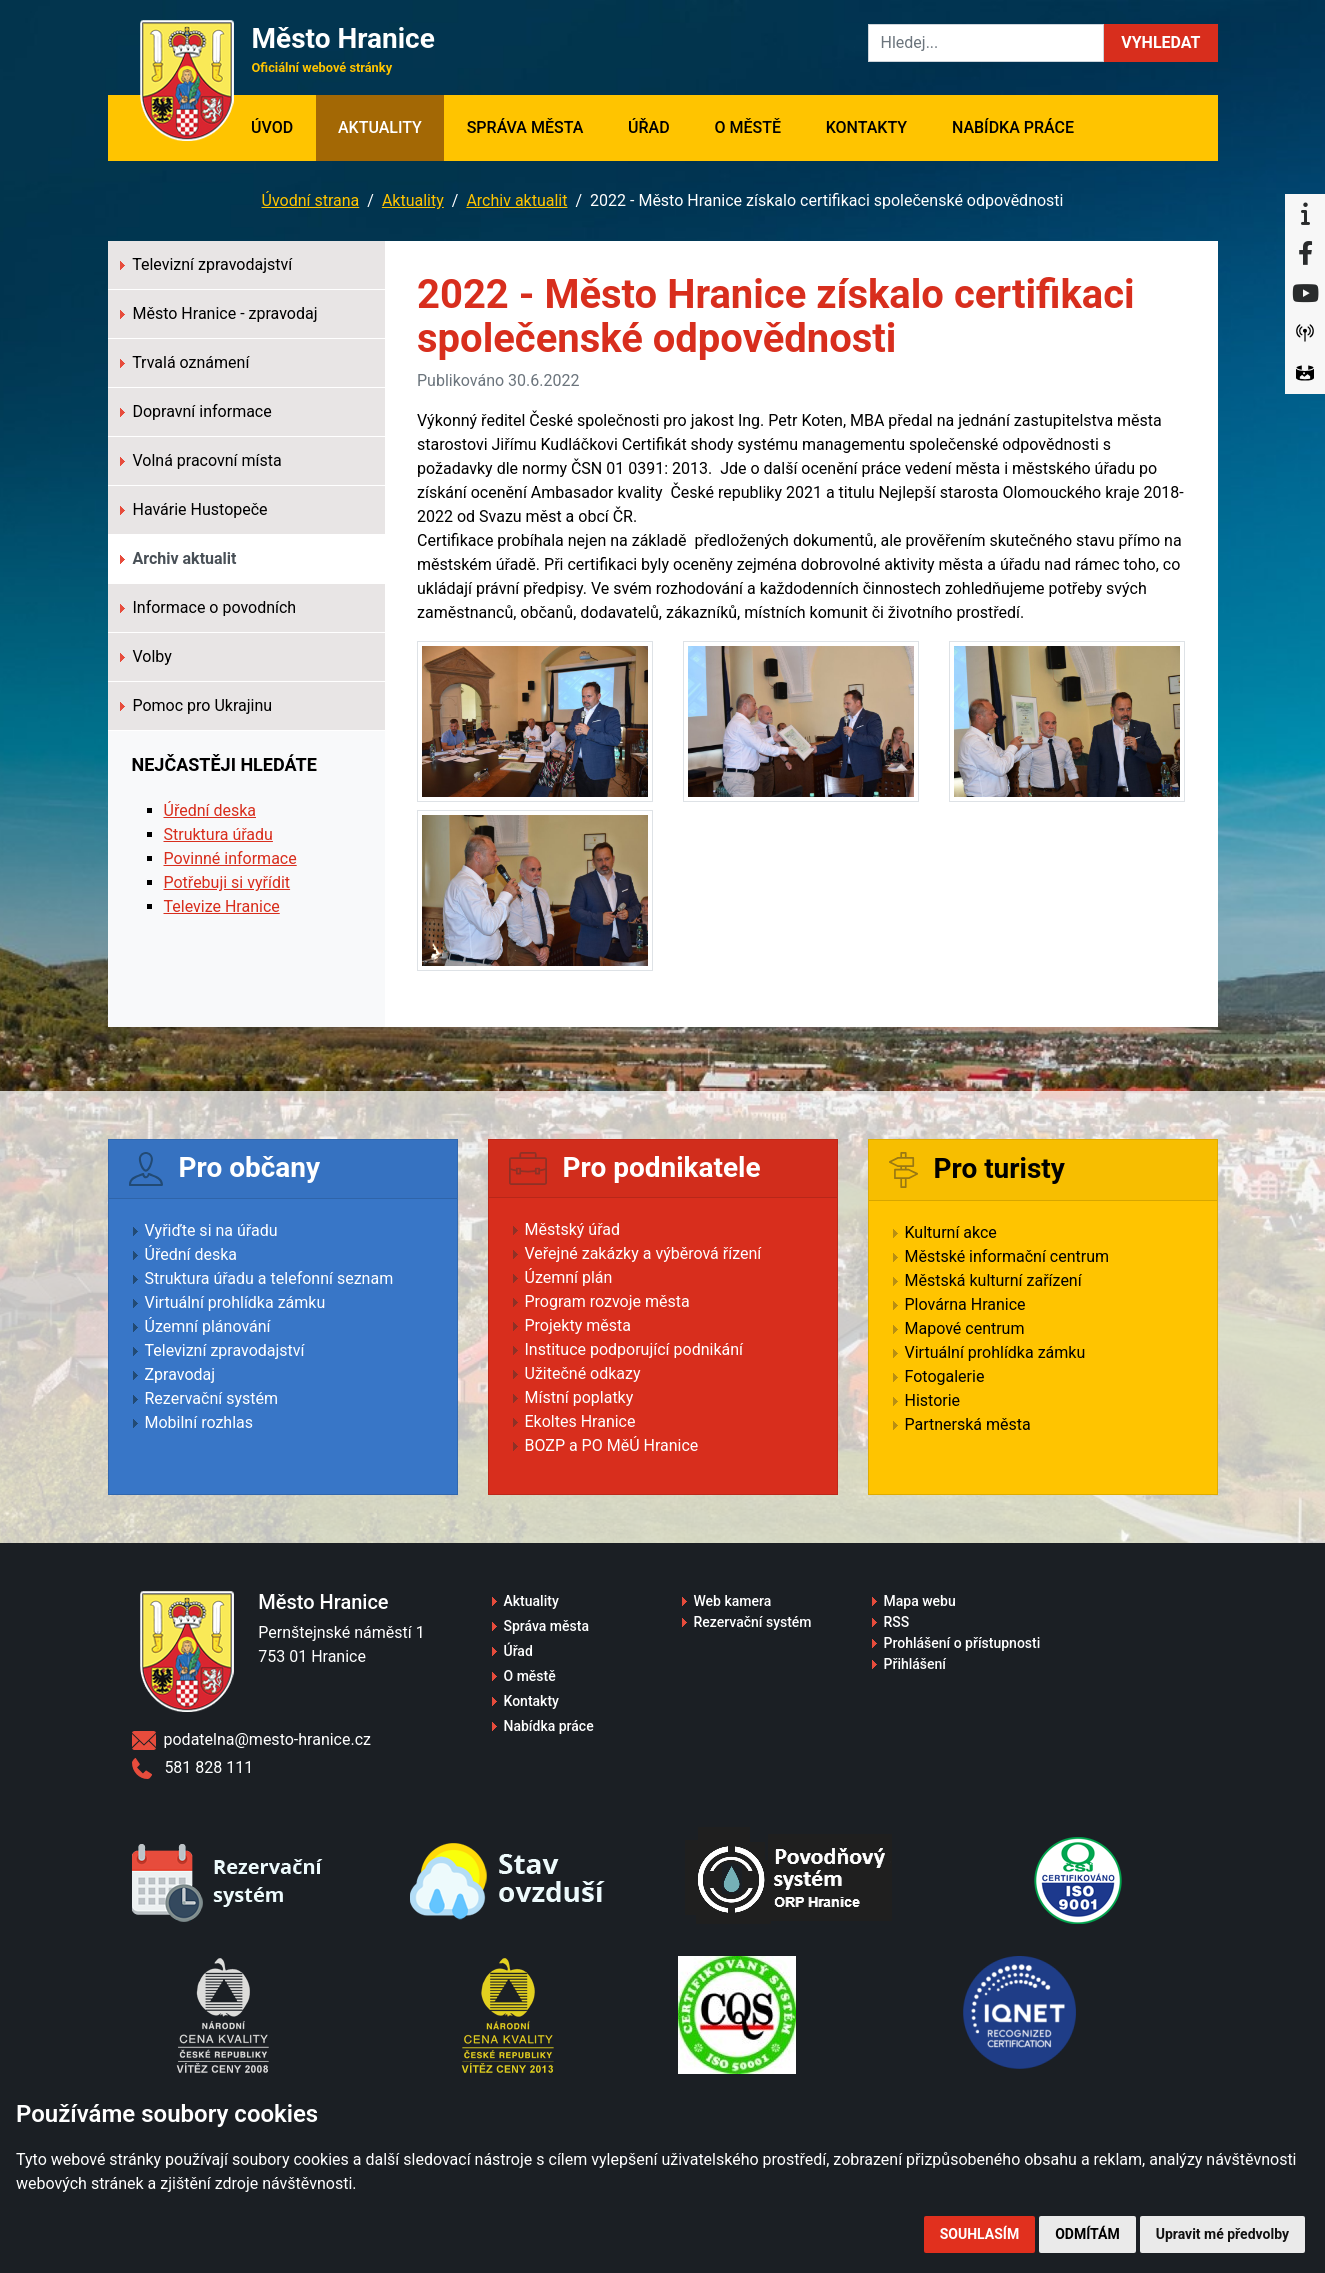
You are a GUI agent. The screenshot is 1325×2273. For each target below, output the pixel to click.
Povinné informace (230, 858)
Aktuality (380, 127)
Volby (146, 656)
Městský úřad (573, 1229)
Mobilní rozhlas (199, 1422)
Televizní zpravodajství (206, 264)
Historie (933, 1400)
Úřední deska (210, 810)
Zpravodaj (180, 1374)
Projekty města (578, 1325)
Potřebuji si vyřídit (227, 882)
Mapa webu (920, 1601)
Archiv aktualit (516, 200)
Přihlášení (915, 1664)
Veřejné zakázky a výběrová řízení (643, 1253)
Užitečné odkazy (583, 1373)
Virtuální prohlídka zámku (235, 1302)
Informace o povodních (208, 607)
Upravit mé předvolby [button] (1222, 2234)
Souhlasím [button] (979, 2234)
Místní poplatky (579, 1397)
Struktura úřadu (218, 834)
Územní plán (569, 1277)
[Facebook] (1305, 254)
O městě (747, 127)
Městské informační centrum (1007, 1256)
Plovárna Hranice (965, 1304)
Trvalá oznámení (185, 362)
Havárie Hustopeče (194, 509)
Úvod (283, 126)
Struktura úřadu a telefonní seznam (269, 1278)
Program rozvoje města (607, 1301)
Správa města (525, 127)
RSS (897, 1622)
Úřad (649, 127)
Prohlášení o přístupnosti (962, 1643)
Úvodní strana (311, 200)
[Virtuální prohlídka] (1305, 374)
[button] (1160, 43)
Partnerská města (968, 1424)
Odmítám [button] (1087, 2234)
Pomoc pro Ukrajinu (196, 705)
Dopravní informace (196, 411)
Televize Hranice (222, 906)
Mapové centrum (965, 1328)
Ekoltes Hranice (580, 1421)
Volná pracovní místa (201, 460)
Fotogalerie (945, 1376)
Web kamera (733, 1601)
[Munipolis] (1305, 334)
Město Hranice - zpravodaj (219, 313)
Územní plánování (208, 1326)
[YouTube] (1305, 294)
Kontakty (866, 127)
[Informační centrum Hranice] (1305, 214)
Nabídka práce (1013, 127)
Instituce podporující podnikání (634, 1349)
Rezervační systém (212, 1398)
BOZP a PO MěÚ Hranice (612, 1445)
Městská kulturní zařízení (993, 1280)
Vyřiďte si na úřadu (211, 1230)
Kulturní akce (951, 1232)
